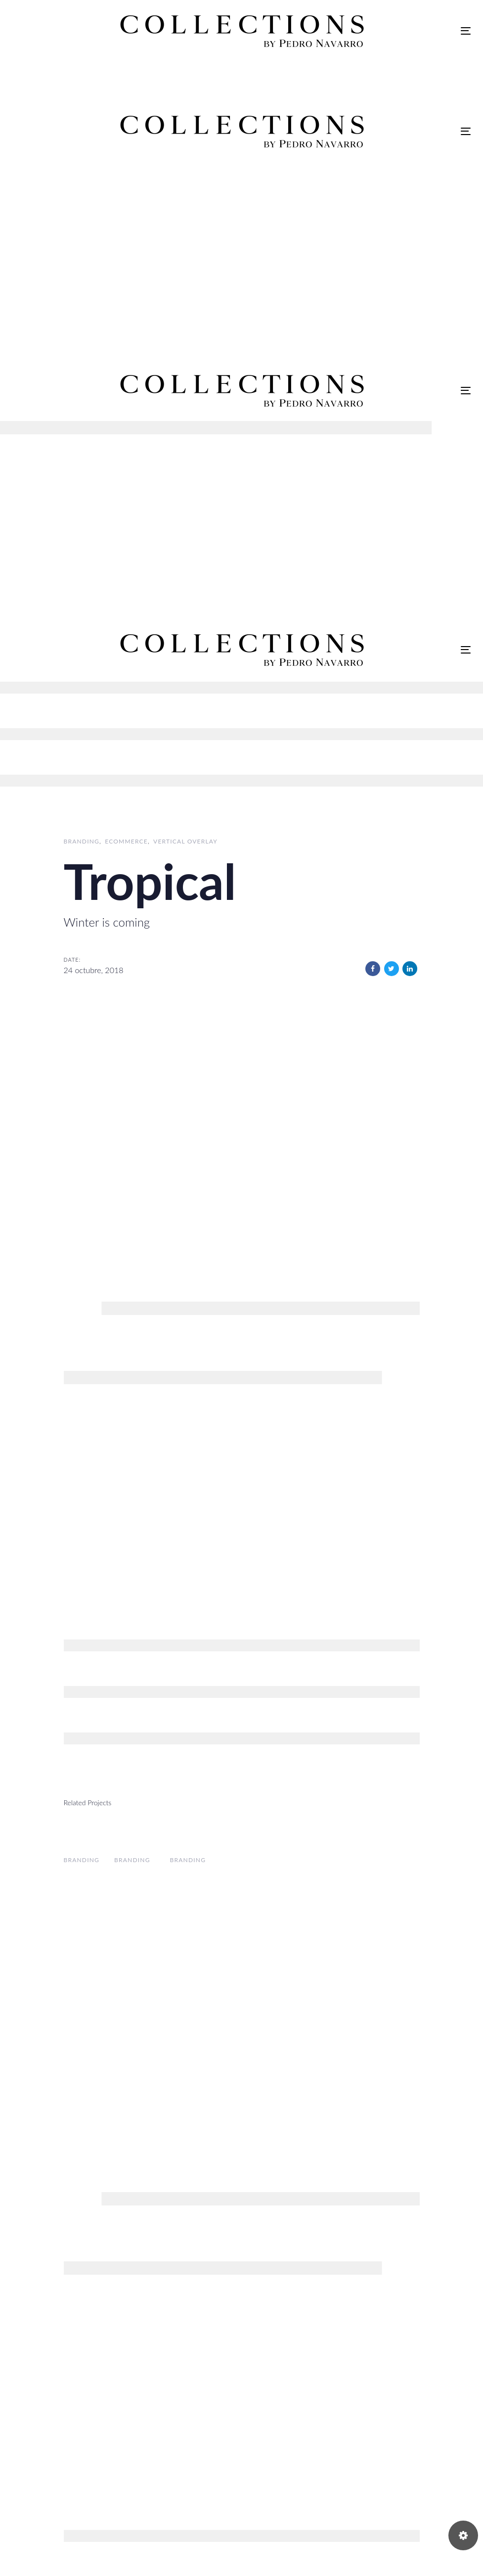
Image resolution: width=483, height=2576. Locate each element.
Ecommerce (126, 841)
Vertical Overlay (185, 841)
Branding (82, 841)
